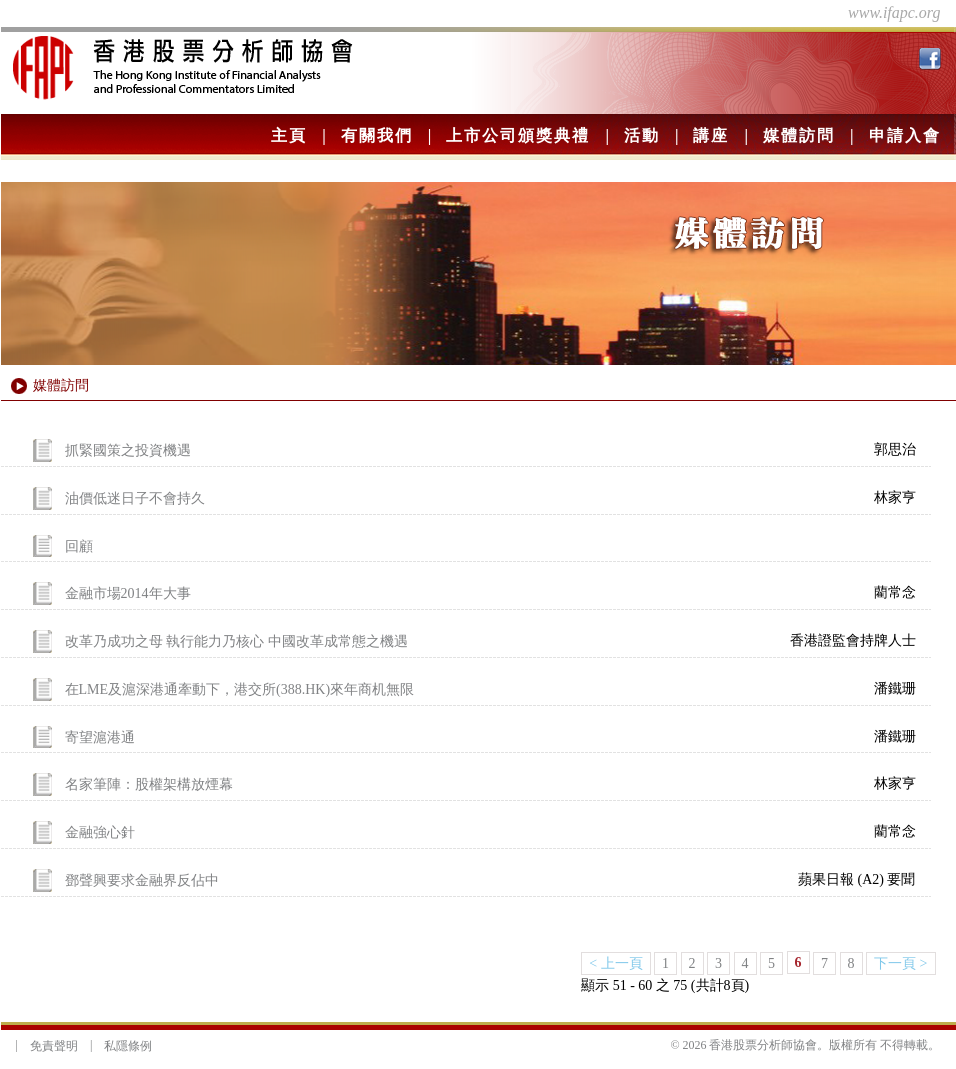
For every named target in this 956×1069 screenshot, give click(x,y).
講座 (711, 135)
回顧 (79, 545)
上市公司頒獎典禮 (518, 135)
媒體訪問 (799, 135)
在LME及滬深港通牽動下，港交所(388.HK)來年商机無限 (240, 689)
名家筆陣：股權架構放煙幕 (149, 784)
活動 (642, 135)
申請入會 (905, 135)
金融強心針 (100, 832)
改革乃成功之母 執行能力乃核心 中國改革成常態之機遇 (236, 641)
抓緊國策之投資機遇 (128, 450)
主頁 (289, 135)
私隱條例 (128, 1046)
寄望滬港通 (100, 736)
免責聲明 (54, 1046)
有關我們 (377, 135)
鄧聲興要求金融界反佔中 (142, 880)
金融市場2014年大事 (128, 593)
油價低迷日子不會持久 (135, 498)
